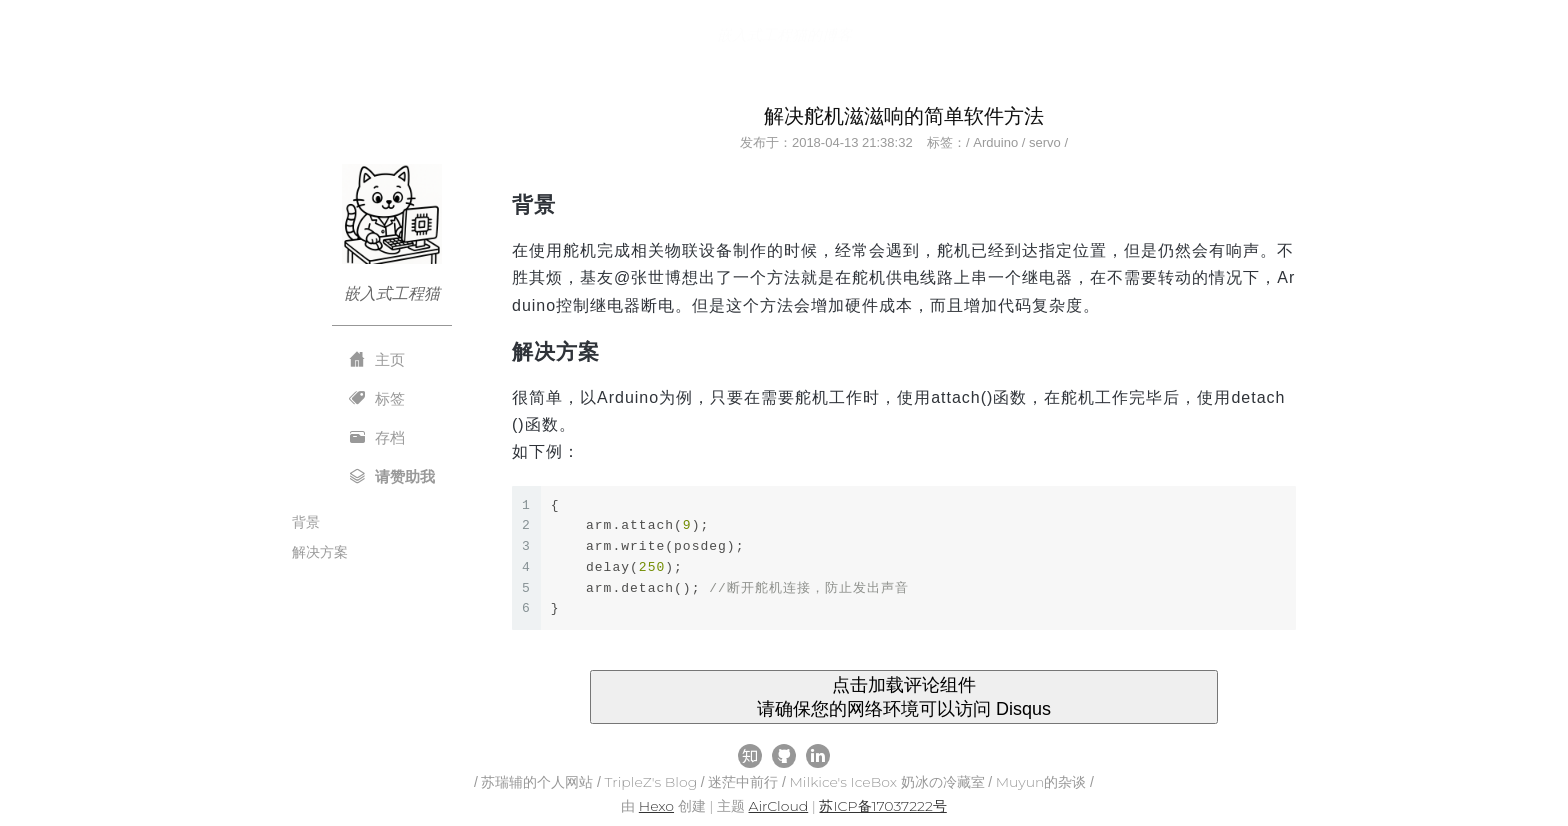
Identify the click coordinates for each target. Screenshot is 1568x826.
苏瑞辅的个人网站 (537, 782)
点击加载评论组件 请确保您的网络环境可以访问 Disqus (904, 697)
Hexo (656, 806)
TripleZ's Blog (651, 782)
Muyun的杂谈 (1041, 782)
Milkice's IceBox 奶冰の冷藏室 (886, 782)
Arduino (995, 142)
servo (1045, 142)
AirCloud (779, 806)
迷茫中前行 (743, 782)
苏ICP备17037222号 (882, 806)
